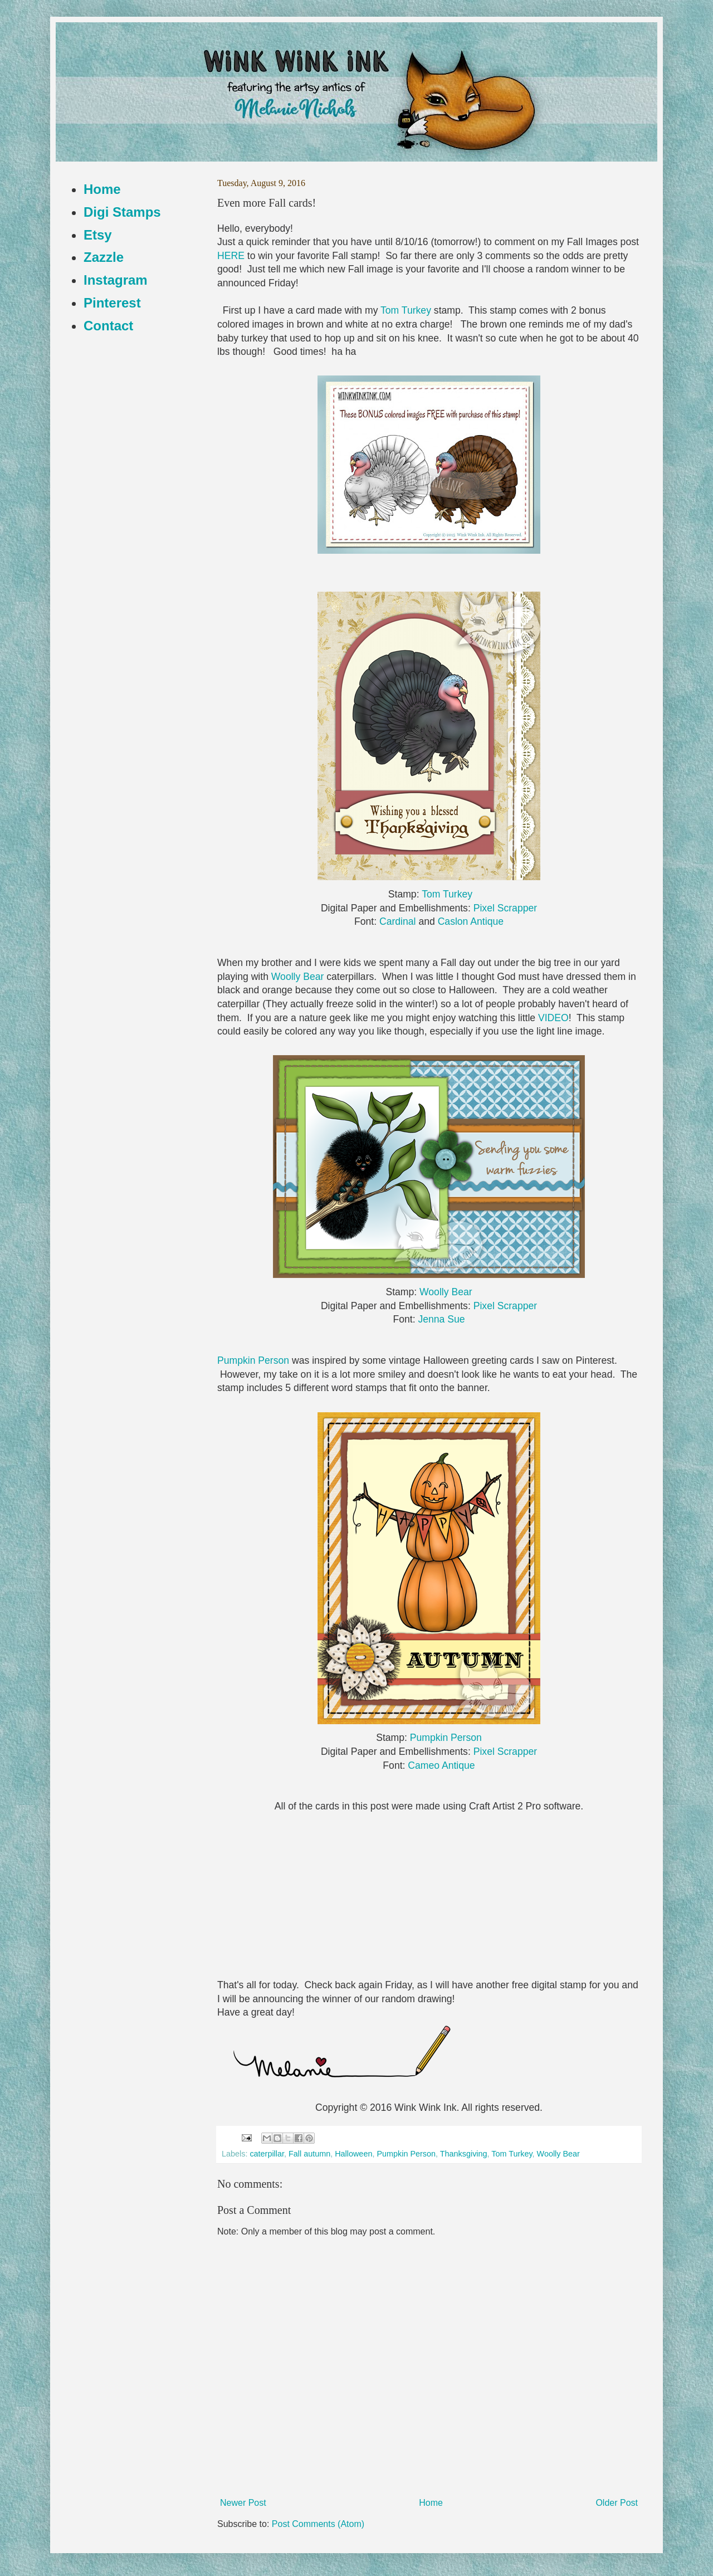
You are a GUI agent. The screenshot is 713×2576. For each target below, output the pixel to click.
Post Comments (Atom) (318, 2524)
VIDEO (553, 1017)
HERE (231, 255)
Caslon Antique (471, 921)
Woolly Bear (297, 976)
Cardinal (397, 921)
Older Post (616, 2502)
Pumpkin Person (254, 1360)
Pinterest (112, 302)
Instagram (116, 279)
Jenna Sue (441, 1319)
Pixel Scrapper (505, 908)
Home (431, 2502)
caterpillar (267, 2153)
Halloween (353, 2153)
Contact (108, 325)
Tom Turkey (405, 310)
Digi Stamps (122, 211)
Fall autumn (309, 2153)
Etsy (98, 234)
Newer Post (243, 2502)
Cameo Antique (441, 1765)
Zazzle (104, 257)
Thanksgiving (463, 2153)
